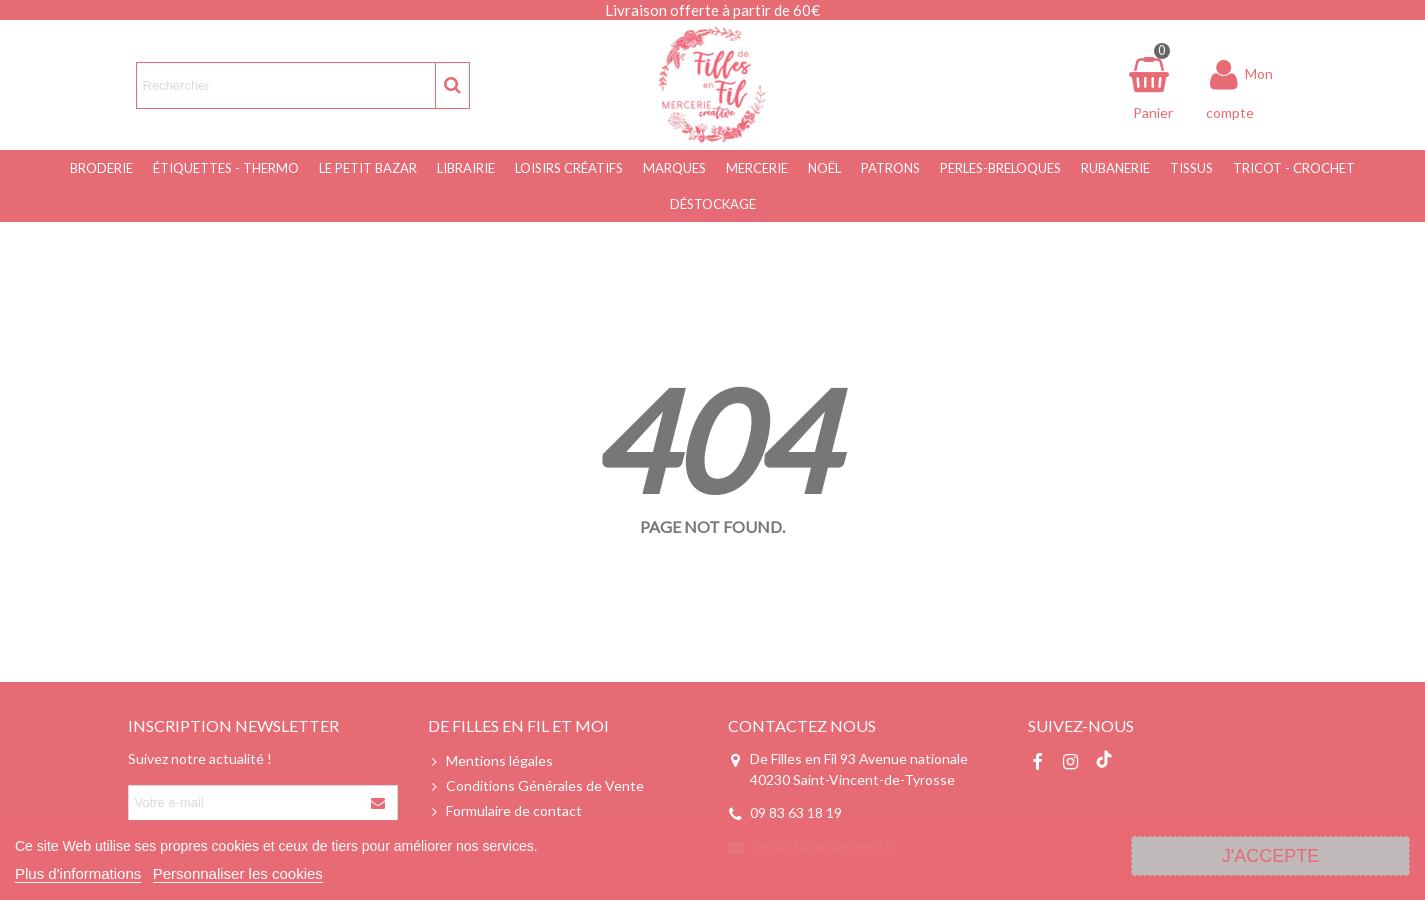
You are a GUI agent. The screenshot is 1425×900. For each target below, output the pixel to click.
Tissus (1191, 168)
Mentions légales (490, 760)
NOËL (824, 168)
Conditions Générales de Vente (536, 785)
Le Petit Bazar (368, 168)
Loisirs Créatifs (569, 168)
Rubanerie (1115, 168)
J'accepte (1270, 856)
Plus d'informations (78, 873)
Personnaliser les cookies (238, 873)
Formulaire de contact (505, 810)
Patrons (890, 168)
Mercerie (757, 168)
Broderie (101, 168)
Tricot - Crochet (1294, 168)
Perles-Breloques (1000, 168)
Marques (674, 168)
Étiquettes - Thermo (226, 168)
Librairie (466, 168)
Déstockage (713, 204)
